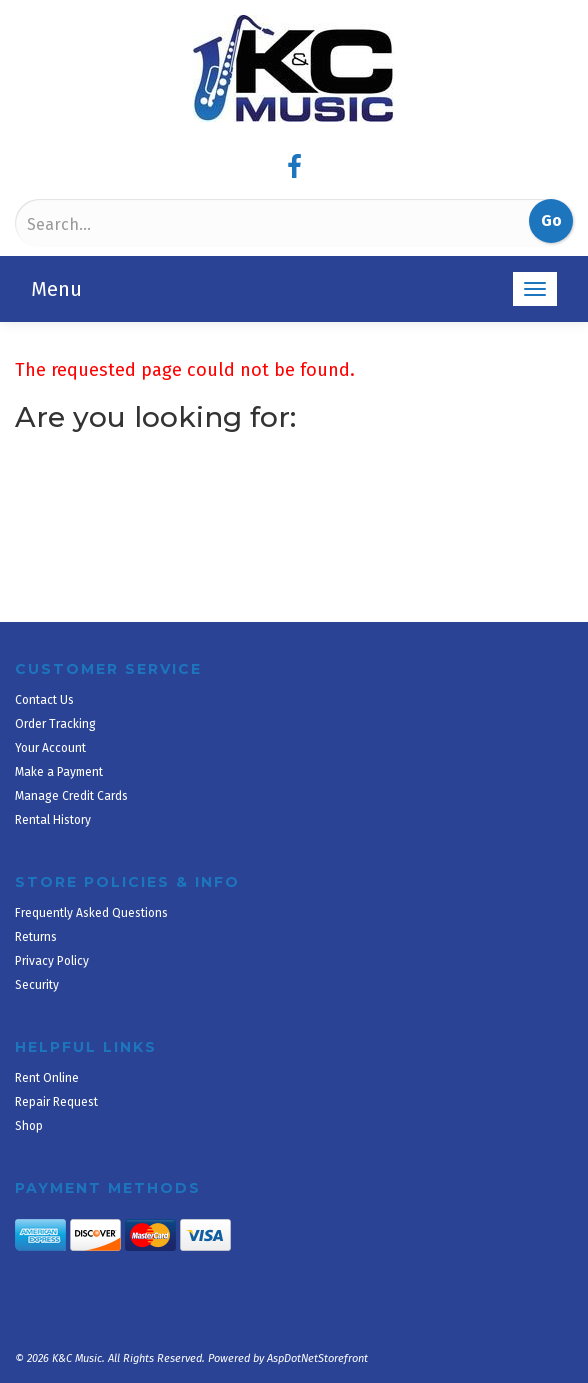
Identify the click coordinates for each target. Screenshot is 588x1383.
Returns (36, 937)
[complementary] (443, 1273)
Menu (56, 289)
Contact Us (44, 700)
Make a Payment (59, 772)
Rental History (53, 820)
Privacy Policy (52, 961)
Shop (29, 1126)
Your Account (50, 748)
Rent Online (47, 1078)
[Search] (123, 224)
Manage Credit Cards (71, 796)
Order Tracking (55, 724)
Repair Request (56, 1102)
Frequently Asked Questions (91, 913)
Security (37, 985)
